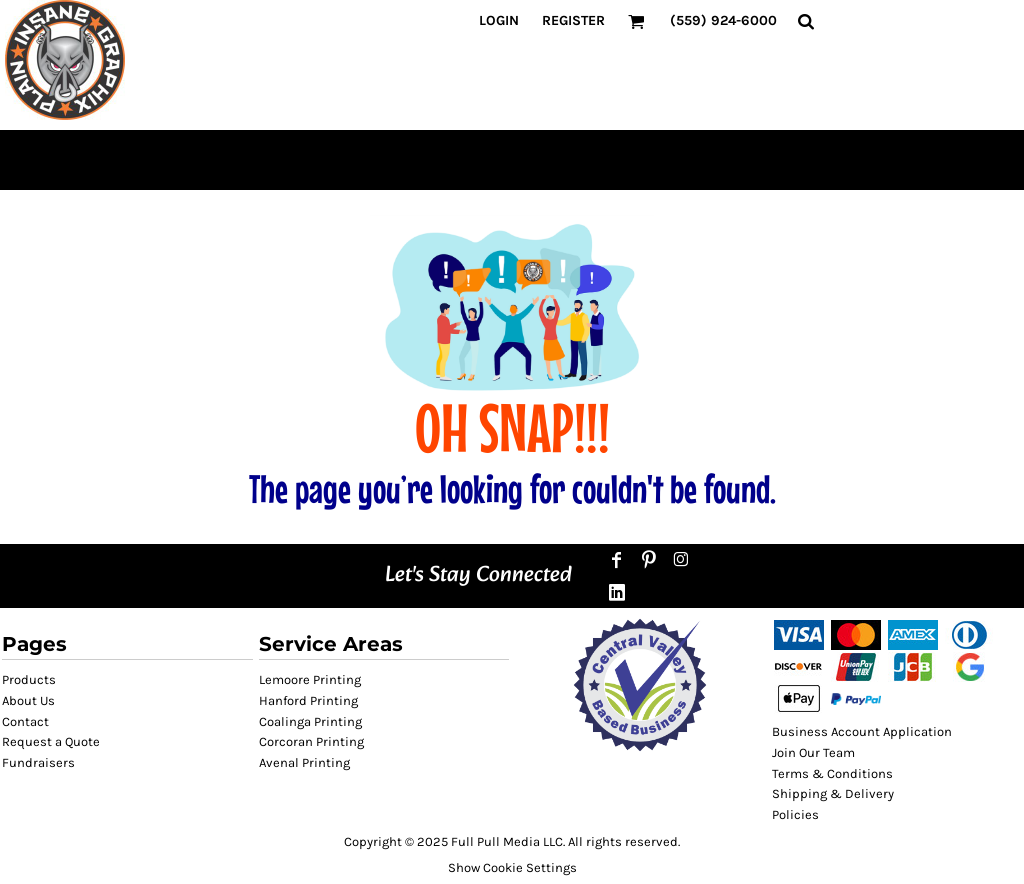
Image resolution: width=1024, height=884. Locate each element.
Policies (795, 814)
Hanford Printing (308, 700)
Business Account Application (862, 731)
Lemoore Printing (310, 679)
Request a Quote (51, 741)
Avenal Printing (304, 762)
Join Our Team (813, 752)
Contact (25, 721)
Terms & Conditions (832, 773)
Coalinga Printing (310, 721)
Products (29, 679)
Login (499, 20)
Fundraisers (38, 762)
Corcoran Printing (311, 741)
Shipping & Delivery (833, 793)
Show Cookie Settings (512, 867)
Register (573, 20)
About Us (28, 700)
